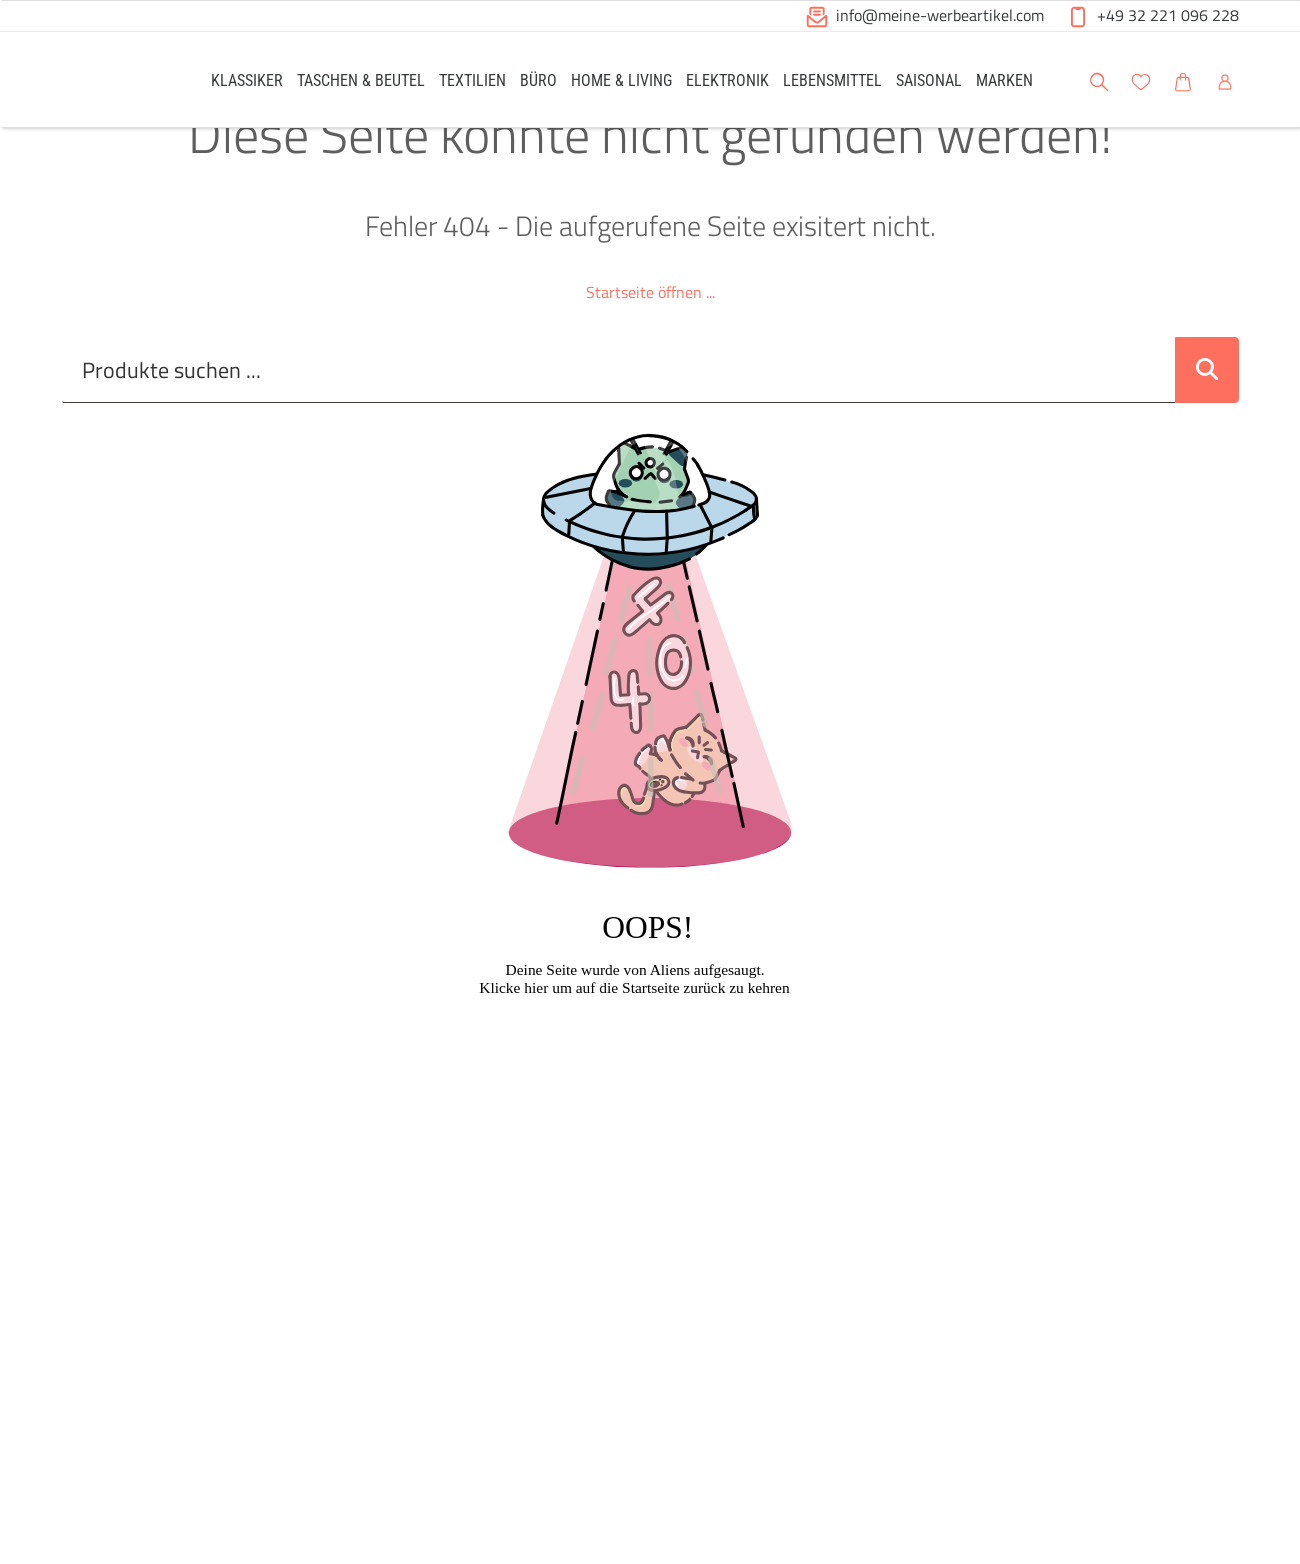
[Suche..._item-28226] (618, 415)
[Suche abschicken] (1207, 415)
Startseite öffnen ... (650, 337)
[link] (247, 79)
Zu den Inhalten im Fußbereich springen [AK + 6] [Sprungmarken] (0, 0)
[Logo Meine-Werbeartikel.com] (111, 82)
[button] (1266, 79)
